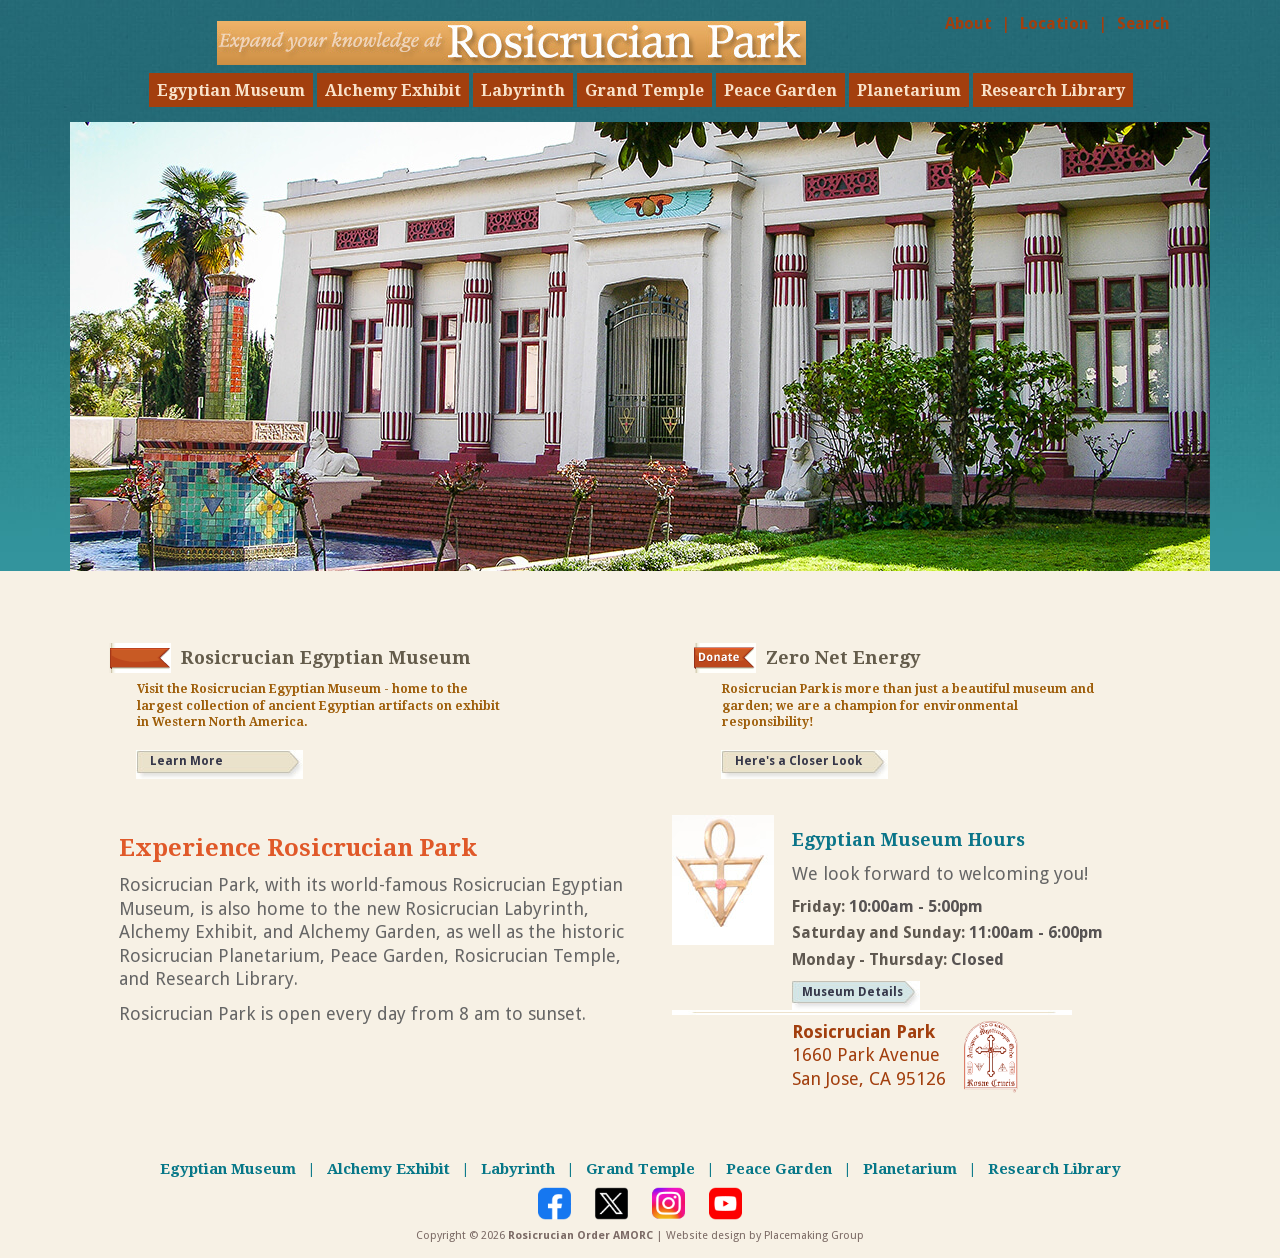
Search (1143, 23)
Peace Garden (780, 90)
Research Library (1053, 90)
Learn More (186, 761)
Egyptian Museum (231, 90)
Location (1054, 23)
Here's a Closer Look (798, 761)
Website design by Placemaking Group (765, 1235)
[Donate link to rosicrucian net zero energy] (725, 658)
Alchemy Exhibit (393, 90)
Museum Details (852, 992)
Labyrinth (523, 90)
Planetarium (909, 90)
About (968, 23)
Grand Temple (644, 90)
